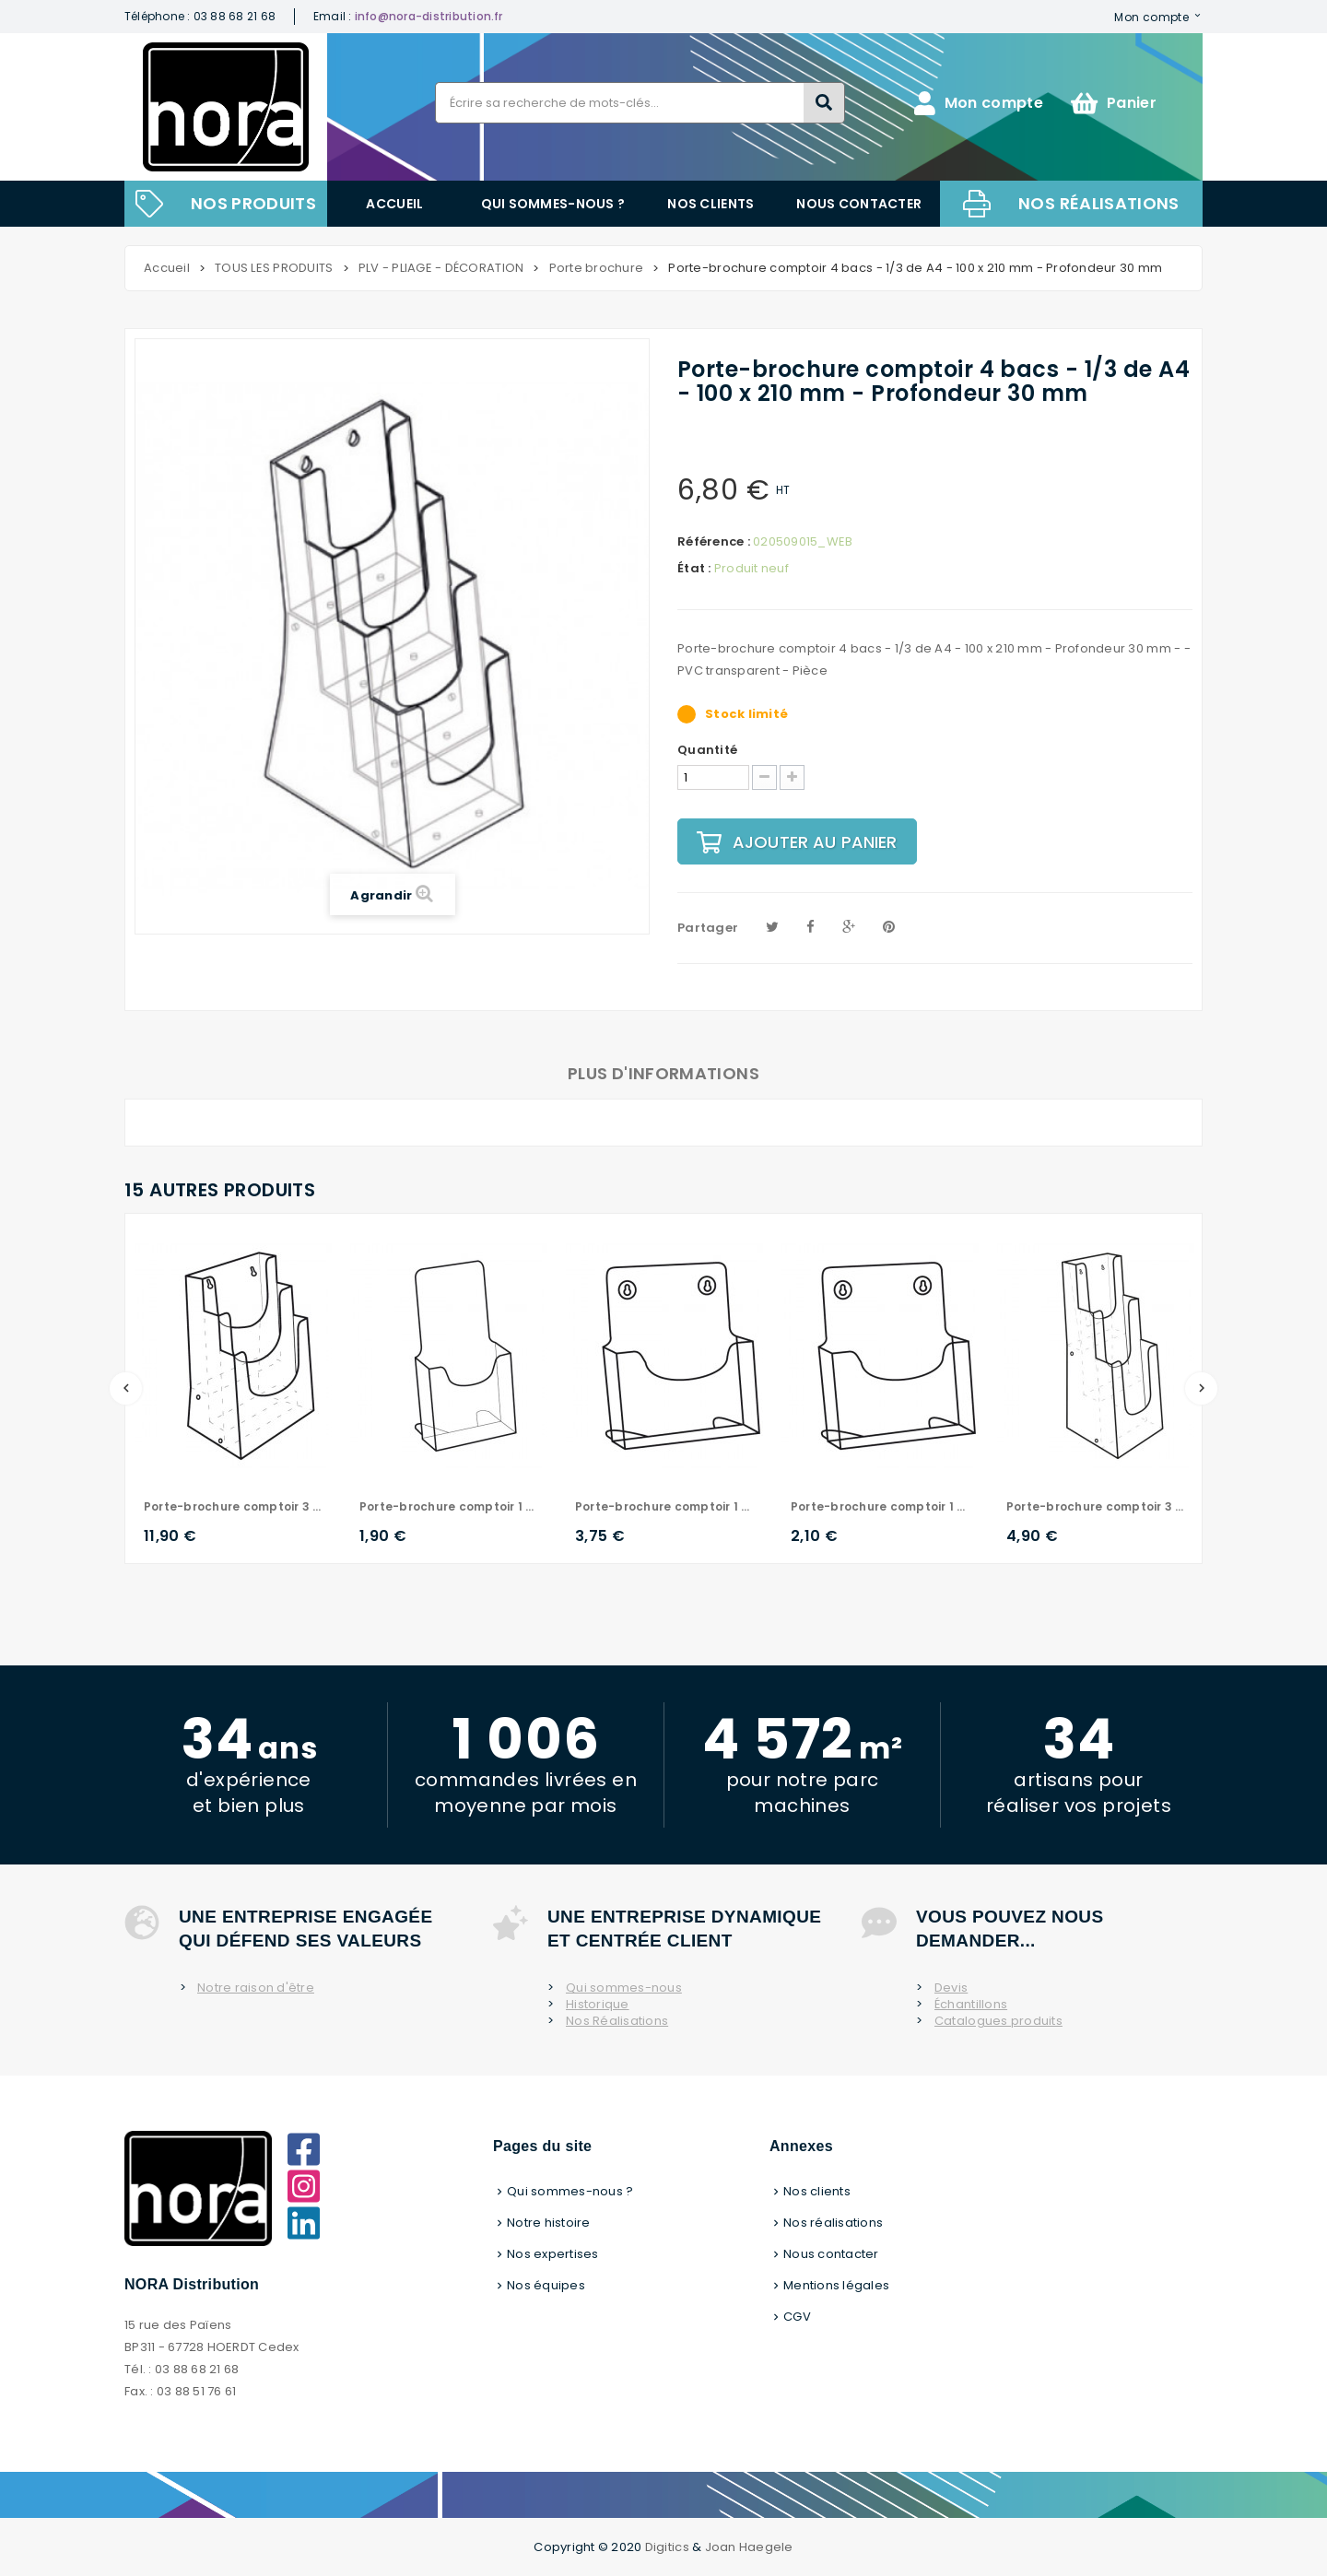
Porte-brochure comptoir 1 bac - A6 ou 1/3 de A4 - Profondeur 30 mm (448, 1506)
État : (694, 568)
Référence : (713, 542)
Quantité (707, 750)
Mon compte (1151, 16)
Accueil (394, 203)
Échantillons (970, 2004)
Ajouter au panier (797, 841)
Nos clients (710, 203)
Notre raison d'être (255, 1988)
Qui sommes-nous (624, 1988)
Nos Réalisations (617, 2021)
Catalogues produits (998, 2021)
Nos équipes (546, 2285)
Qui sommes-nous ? (553, 203)
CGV (797, 2316)
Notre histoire (549, 2222)
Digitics (667, 2547)
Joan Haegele (749, 2547)
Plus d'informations (663, 1073)
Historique (597, 2004)
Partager (707, 927)
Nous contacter (859, 203)
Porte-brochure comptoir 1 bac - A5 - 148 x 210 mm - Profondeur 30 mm (880, 1506)
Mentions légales (836, 2285)
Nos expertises (553, 2254)
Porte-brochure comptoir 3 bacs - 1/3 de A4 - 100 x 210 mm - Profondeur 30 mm (1095, 1506)
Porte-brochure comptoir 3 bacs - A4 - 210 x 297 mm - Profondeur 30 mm (233, 1506)
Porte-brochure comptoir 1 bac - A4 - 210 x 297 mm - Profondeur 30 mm (664, 1506)
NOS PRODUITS (253, 203)
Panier (1114, 103)
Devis (951, 1988)
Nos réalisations (1099, 203)
